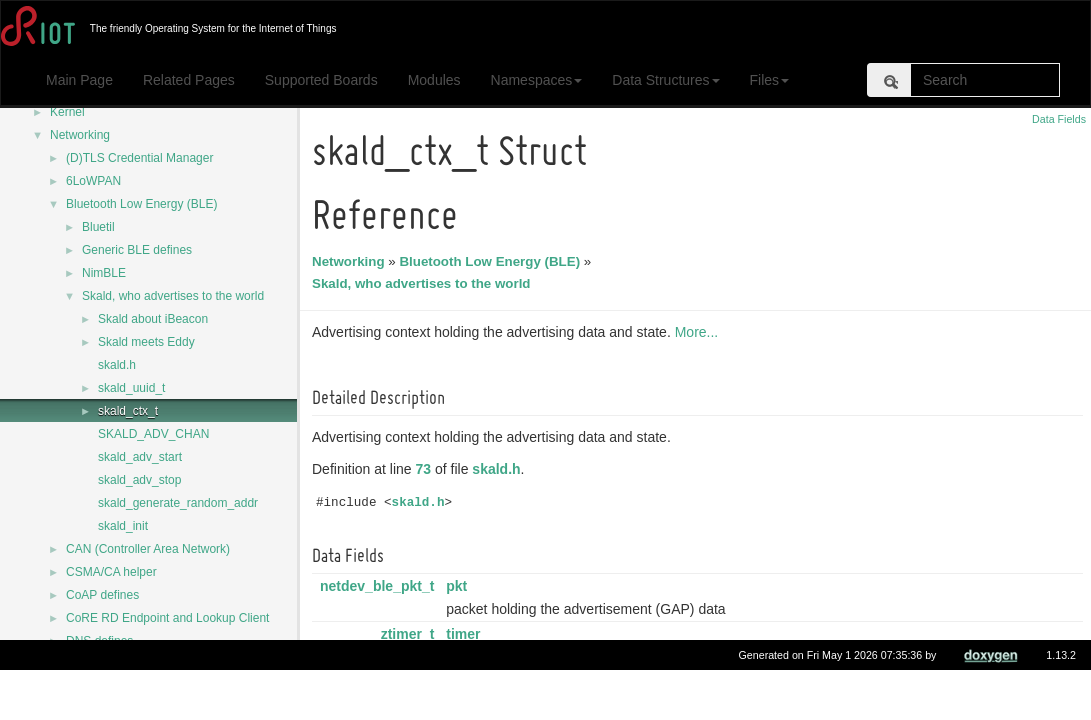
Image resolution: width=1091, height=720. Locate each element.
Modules (434, 80)
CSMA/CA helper (111, 572)
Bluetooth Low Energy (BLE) (141, 204)
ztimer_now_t (392, 682)
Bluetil (98, 227)
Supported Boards (321, 80)
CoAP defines (102, 595)
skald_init (123, 526)
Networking (80, 135)
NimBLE (104, 273)
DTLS (81, 687)
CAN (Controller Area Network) (148, 549)
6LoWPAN (93, 181)
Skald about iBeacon (153, 319)
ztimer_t (411, 634)
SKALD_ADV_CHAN (153, 434)
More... (700, 332)
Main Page (79, 80)
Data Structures (665, 80)
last (461, 682)
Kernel (67, 112)
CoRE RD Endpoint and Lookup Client (167, 618)
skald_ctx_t (128, 411)
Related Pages (189, 80)
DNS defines (99, 641)
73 (427, 469)
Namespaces (537, 80)
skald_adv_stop (139, 480)
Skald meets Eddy (146, 342)
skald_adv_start (140, 457)
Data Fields (1059, 119)
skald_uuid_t (131, 388)
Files (770, 80)
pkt (459, 586)
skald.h (117, 365)
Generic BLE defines (137, 250)
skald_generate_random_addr (178, 503)
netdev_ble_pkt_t (380, 586)
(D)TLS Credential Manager (139, 158)
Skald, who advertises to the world (173, 296)
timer (466, 634)
